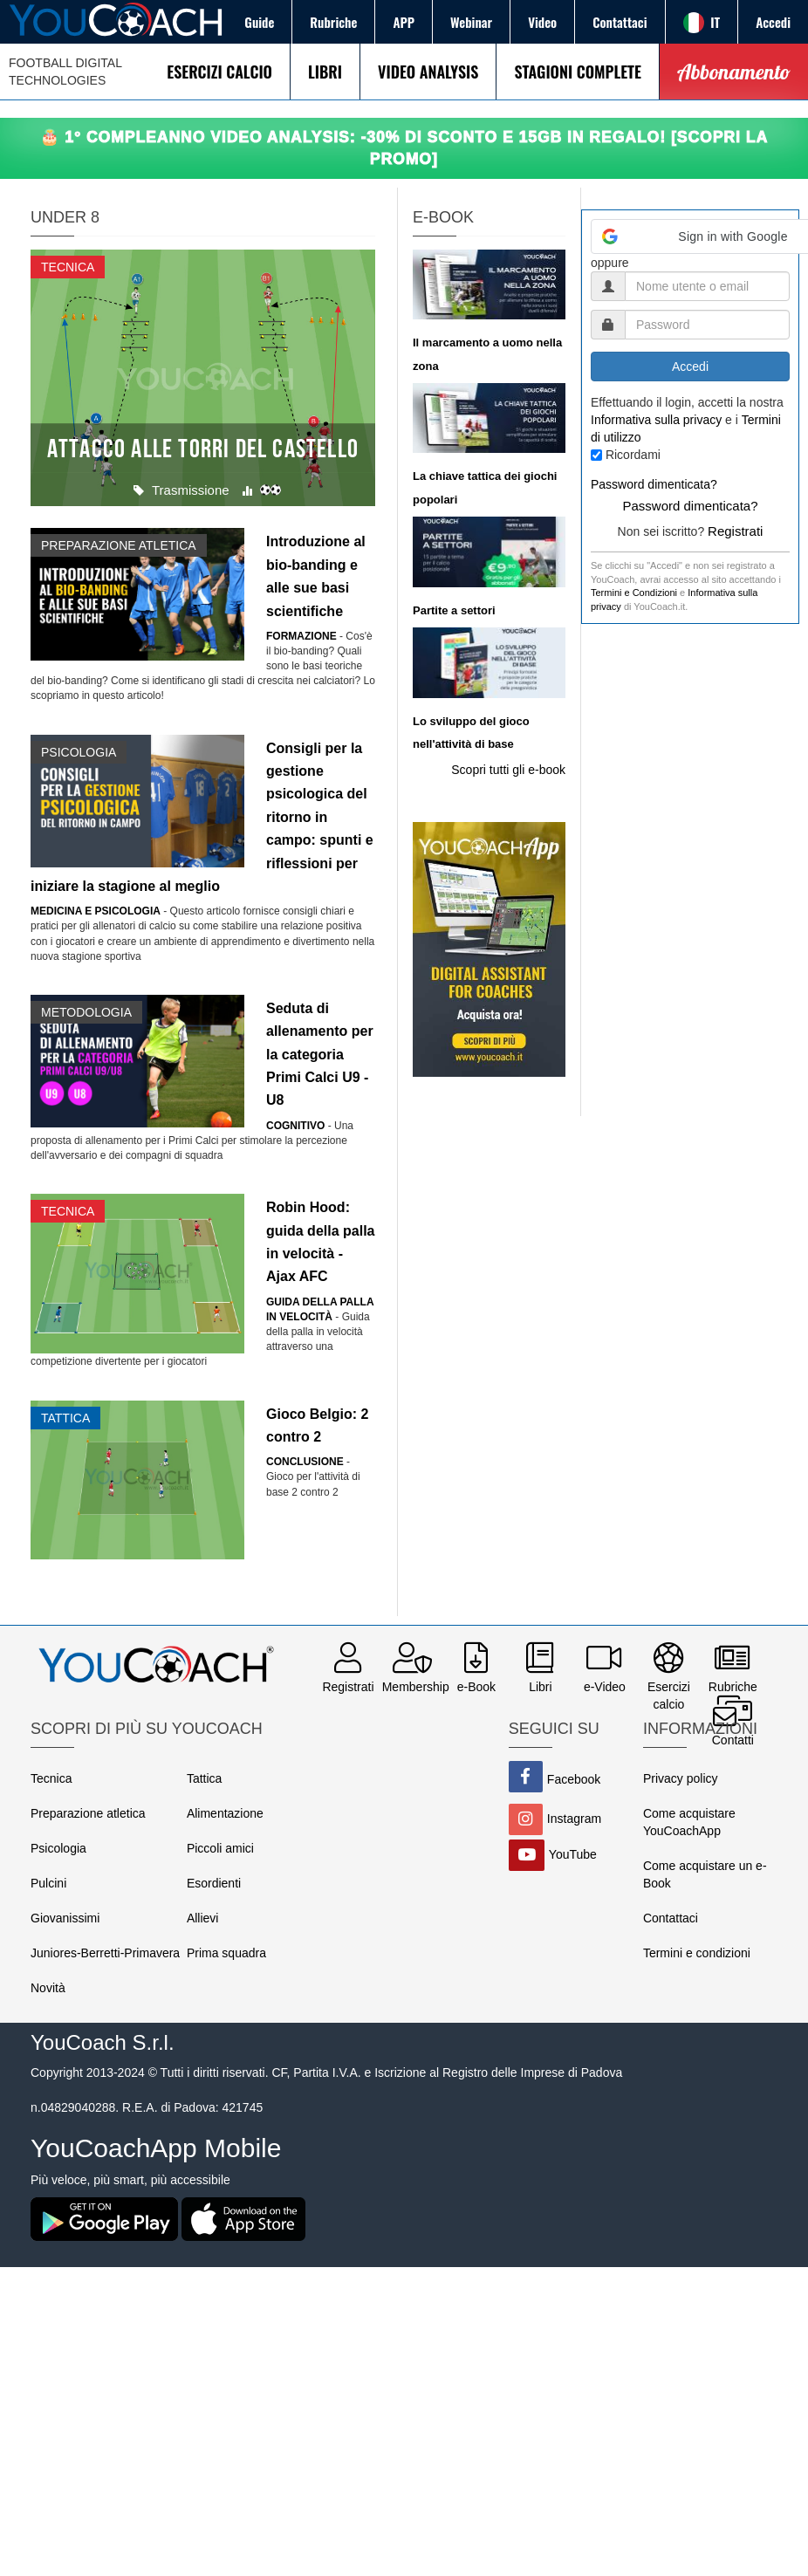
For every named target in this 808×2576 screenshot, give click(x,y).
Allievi (203, 1918)
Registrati (735, 531)
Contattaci (619, 21)
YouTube (573, 1854)
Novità (48, 1988)
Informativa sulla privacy (656, 420)
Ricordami (633, 455)
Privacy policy (680, 1778)
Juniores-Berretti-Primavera (105, 1953)
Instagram (574, 1819)
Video (542, 21)
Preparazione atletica (88, 1813)
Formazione (301, 636)
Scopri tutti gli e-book (508, 770)
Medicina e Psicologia (96, 911)
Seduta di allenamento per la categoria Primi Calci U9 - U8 (319, 1054)
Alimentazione (225, 1813)
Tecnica (51, 1778)
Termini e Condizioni (634, 592)
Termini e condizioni (696, 1953)
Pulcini (48, 1883)
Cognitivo (295, 1126)
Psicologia (58, 1848)
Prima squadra (226, 1953)
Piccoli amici (220, 1848)
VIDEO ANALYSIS (428, 71)
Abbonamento (734, 71)
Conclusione (305, 1462)
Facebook (573, 1779)
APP (403, 21)
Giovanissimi (65, 1918)
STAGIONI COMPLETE (577, 71)
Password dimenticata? (654, 484)
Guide (259, 21)
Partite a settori (454, 610)
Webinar (471, 21)
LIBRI (325, 71)
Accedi (773, 21)
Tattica (204, 1778)
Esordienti (214, 1883)
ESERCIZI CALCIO (219, 71)
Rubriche (333, 21)
